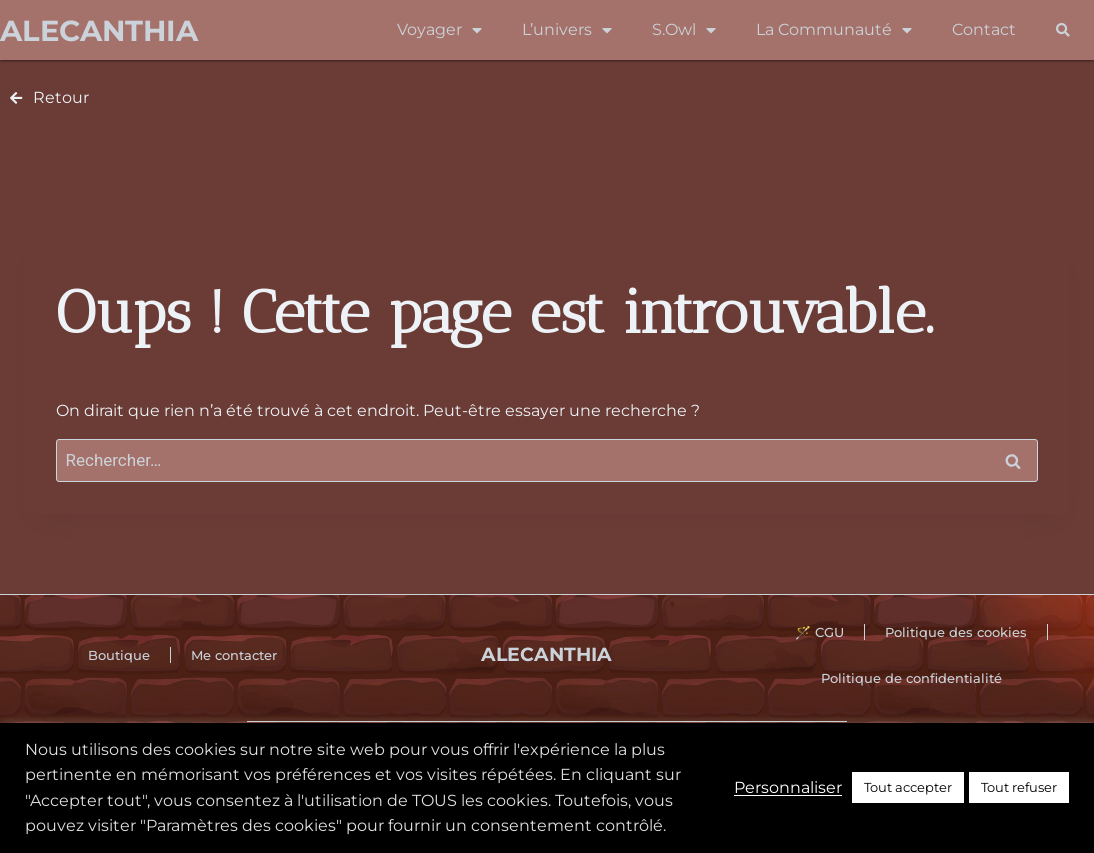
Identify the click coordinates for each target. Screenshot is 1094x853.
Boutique (119, 655)
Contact (984, 29)
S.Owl (684, 30)
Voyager (439, 30)
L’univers (567, 30)
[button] (1062, 30)
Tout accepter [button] (908, 787)
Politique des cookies (956, 632)
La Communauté (834, 30)
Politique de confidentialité (911, 678)
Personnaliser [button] (788, 787)
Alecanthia (99, 30)
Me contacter (234, 655)
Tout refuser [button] (1019, 787)
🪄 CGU (819, 632)
